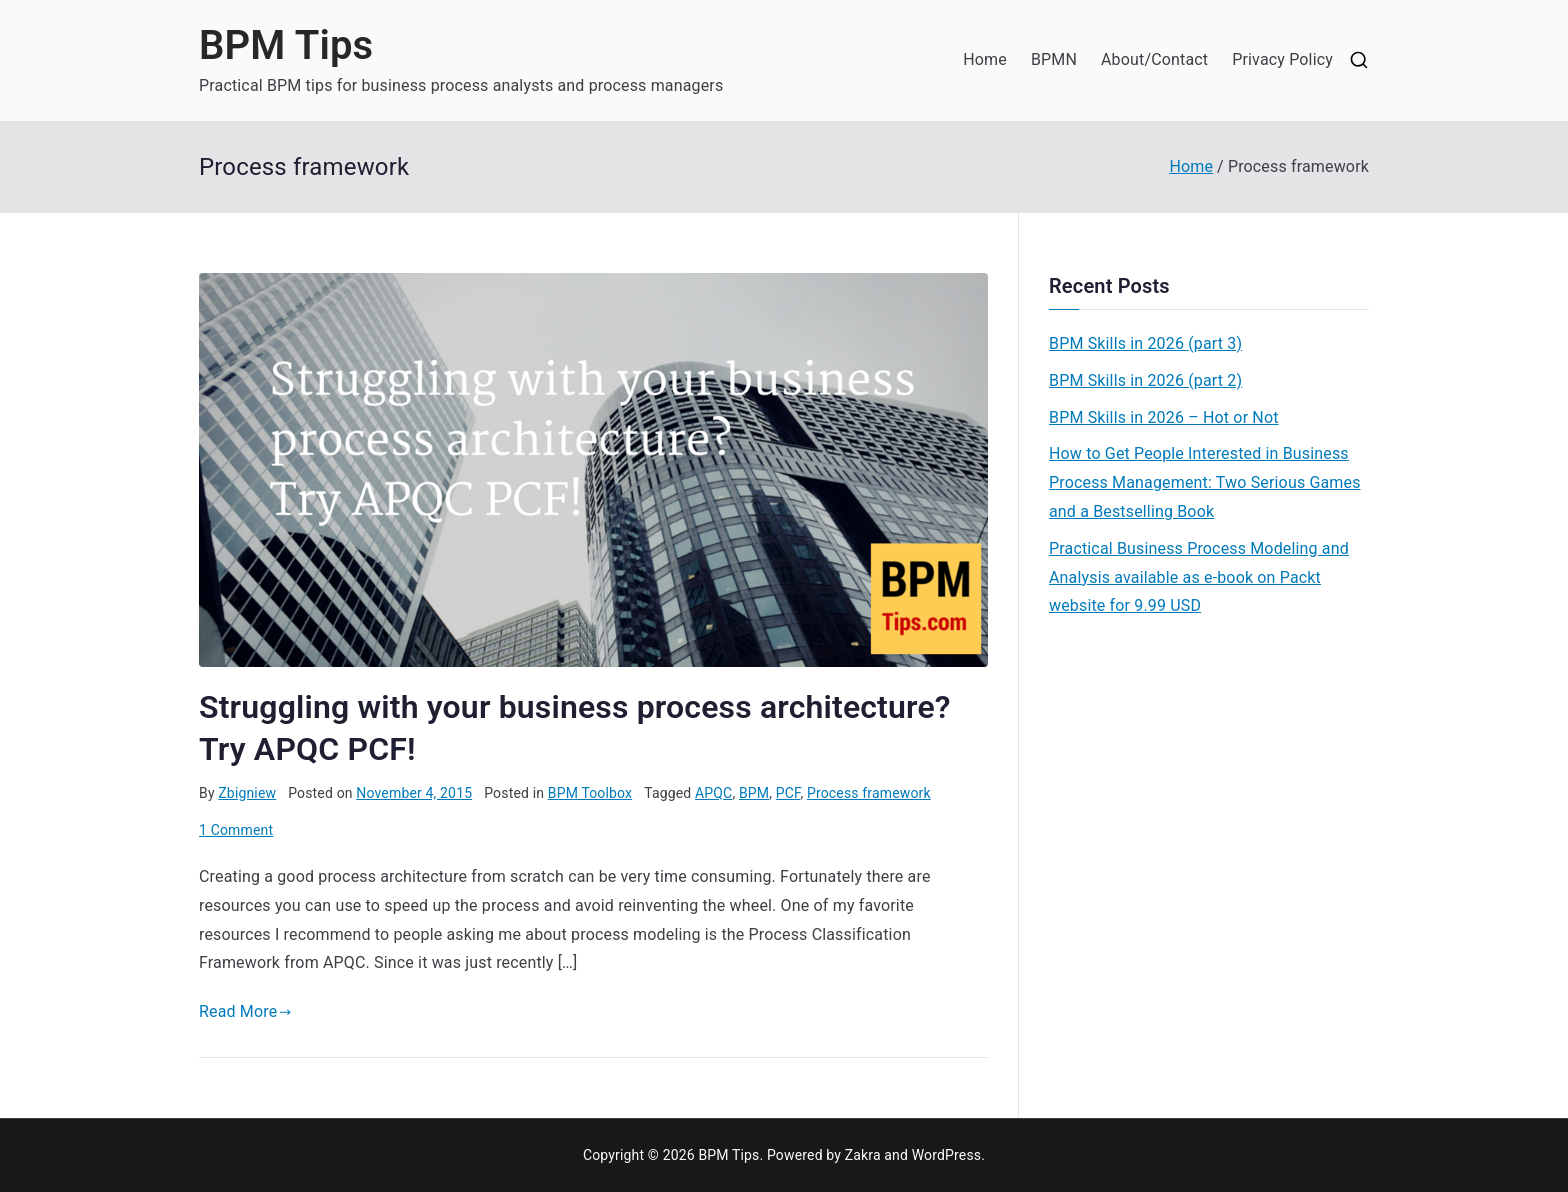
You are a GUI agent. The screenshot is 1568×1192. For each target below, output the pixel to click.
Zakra (863, 1155)
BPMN (1054, 59)
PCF (788, 793)
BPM (754, 793)
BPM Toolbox (590, 793)
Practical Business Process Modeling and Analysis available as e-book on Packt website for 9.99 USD (1199, 577)
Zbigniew (247, 793)
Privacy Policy (1282, 59)
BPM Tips (286, 45)
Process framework (869, 793)
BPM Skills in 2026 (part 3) (1145, 343)
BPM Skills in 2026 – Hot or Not (1164, 417)
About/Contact (1154, 59)
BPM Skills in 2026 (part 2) (1145, 380)
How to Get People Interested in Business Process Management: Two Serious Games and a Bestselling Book (1205, 482)
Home (985, 59)
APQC (713, 793)
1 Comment (236, 830)
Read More (245, 1011)
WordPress (946, 1155)
